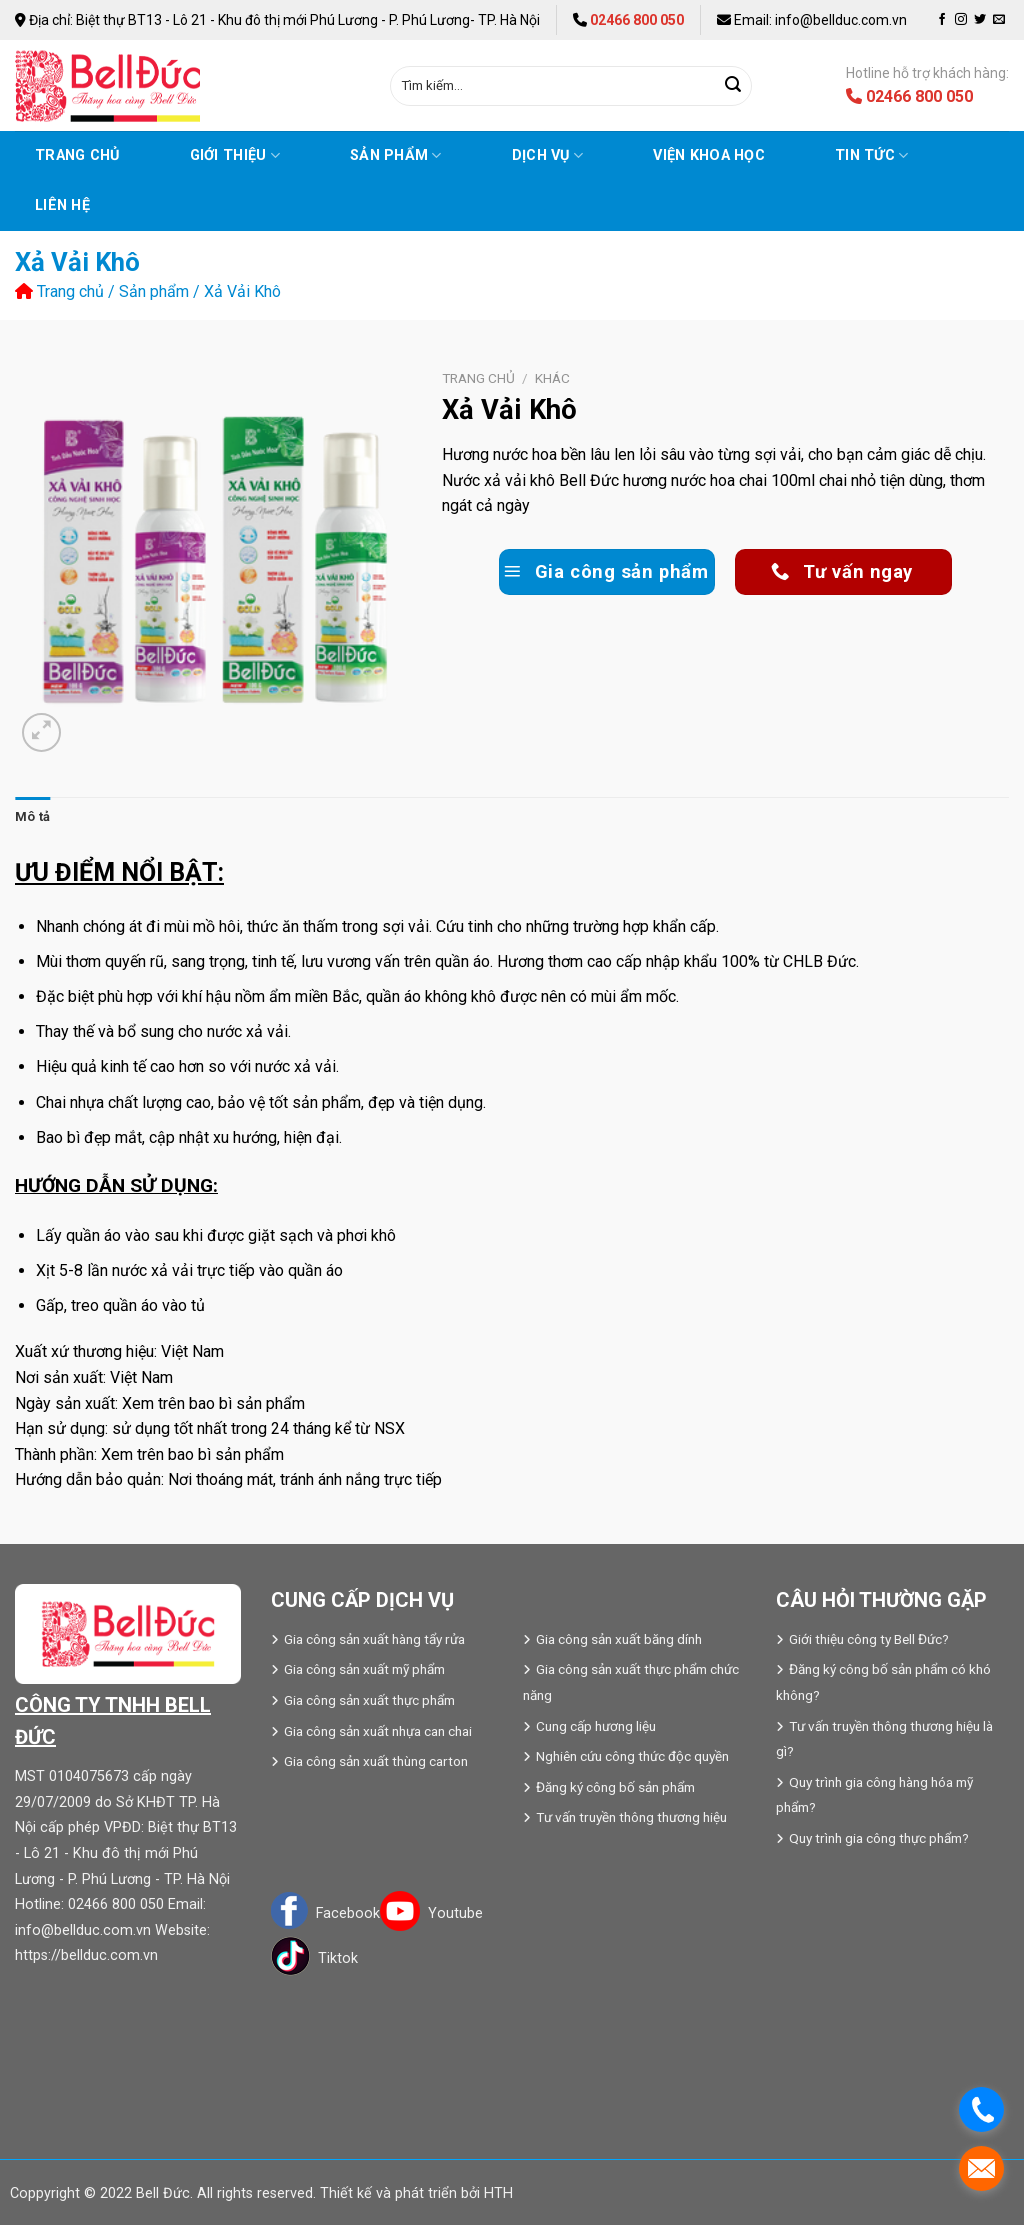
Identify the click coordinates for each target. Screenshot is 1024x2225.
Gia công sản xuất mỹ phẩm (364, 1669)
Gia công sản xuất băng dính (619, 1639)
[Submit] (734, 86)
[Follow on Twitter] (980, 20)
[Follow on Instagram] (961, 20)
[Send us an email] (999, 20)
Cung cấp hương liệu (596, 1726)
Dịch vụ (548, 155)
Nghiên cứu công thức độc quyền (632, 1756)
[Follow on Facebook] (942, 20)
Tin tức (872, 155)
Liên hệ (62, 205)
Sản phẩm (396, 155)
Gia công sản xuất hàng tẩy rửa (374, 1639)
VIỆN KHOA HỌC (709, 155)
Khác (552, 378)
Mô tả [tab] (32, 816)
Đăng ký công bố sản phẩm (615, 1787)
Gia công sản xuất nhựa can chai (378, 1731)
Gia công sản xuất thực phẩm (369, 1700)
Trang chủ (77, 155)
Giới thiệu (235, 155)
